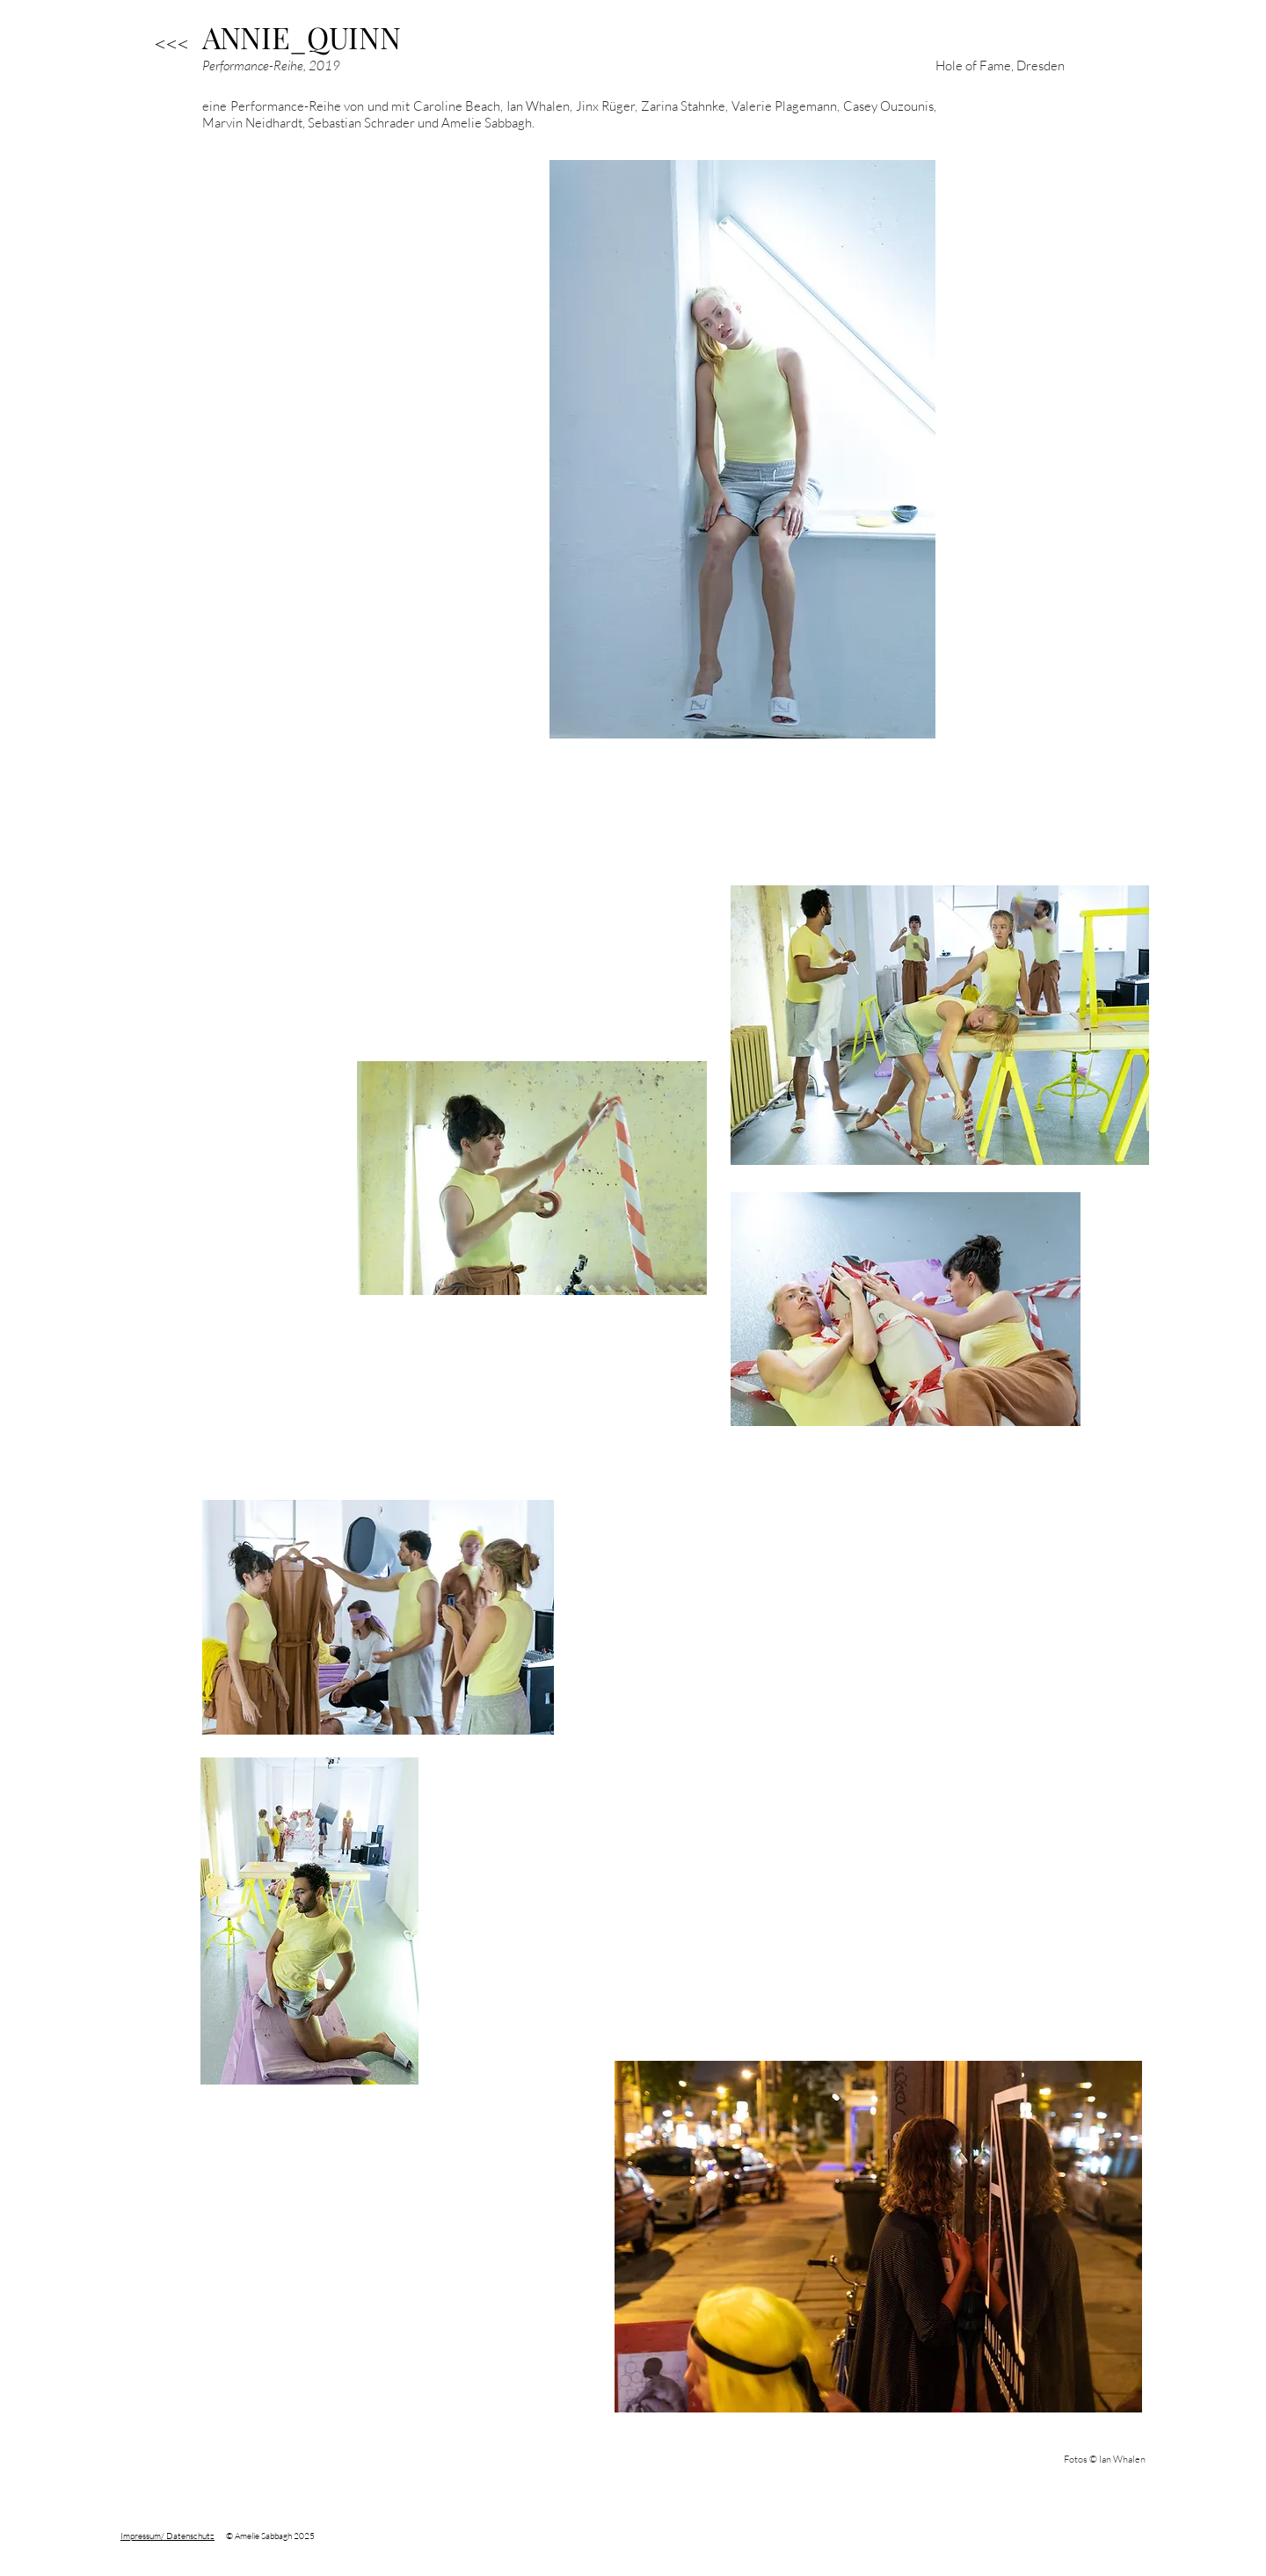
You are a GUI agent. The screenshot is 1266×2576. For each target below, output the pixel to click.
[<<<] (171, 44)
